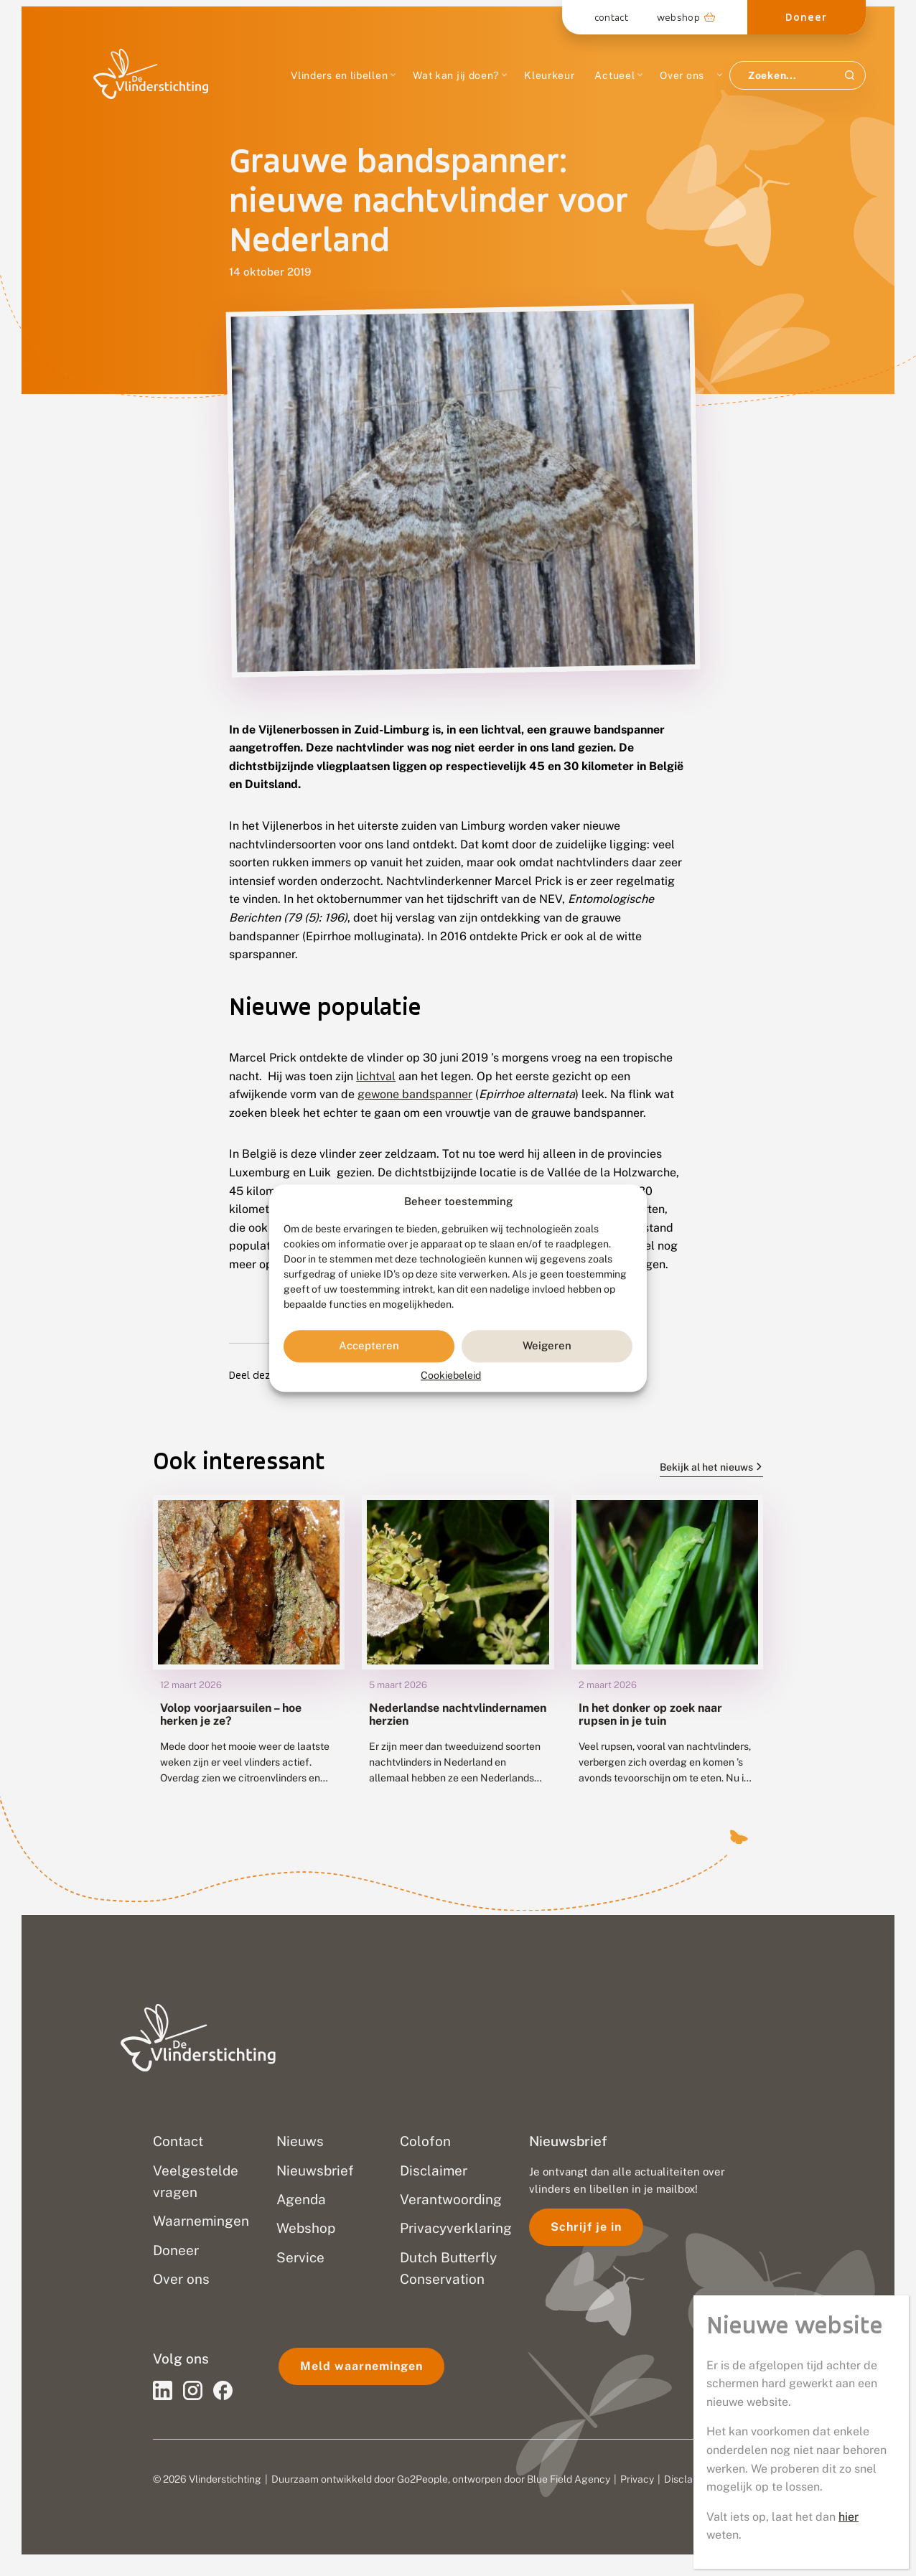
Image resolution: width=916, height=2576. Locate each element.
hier (848, 457)
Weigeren (547, 1346)
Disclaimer (688, 2479)
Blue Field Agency (568, 2479)
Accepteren (369, 1346)
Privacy (637, 2479)
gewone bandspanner (414, 1094)
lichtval (376, 1076)
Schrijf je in (586, 2227)
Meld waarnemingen (361, 2366)
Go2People (422, 2479)
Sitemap (742, 2479)
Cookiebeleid (451, 1375)
